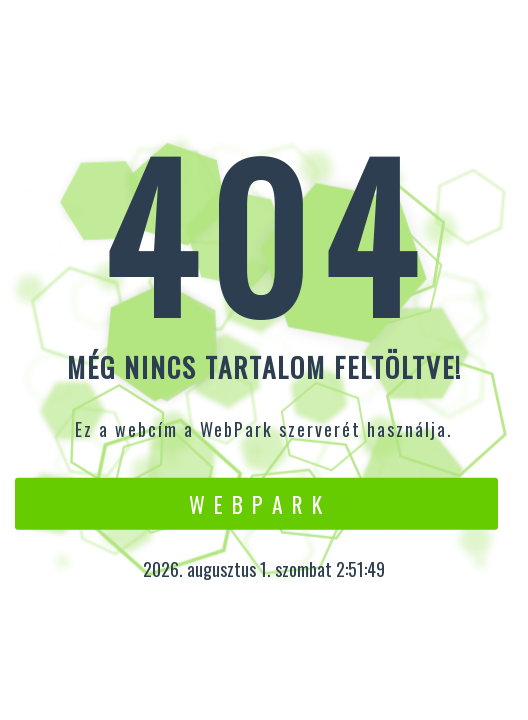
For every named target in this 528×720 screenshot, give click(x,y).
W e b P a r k (256, 503)
